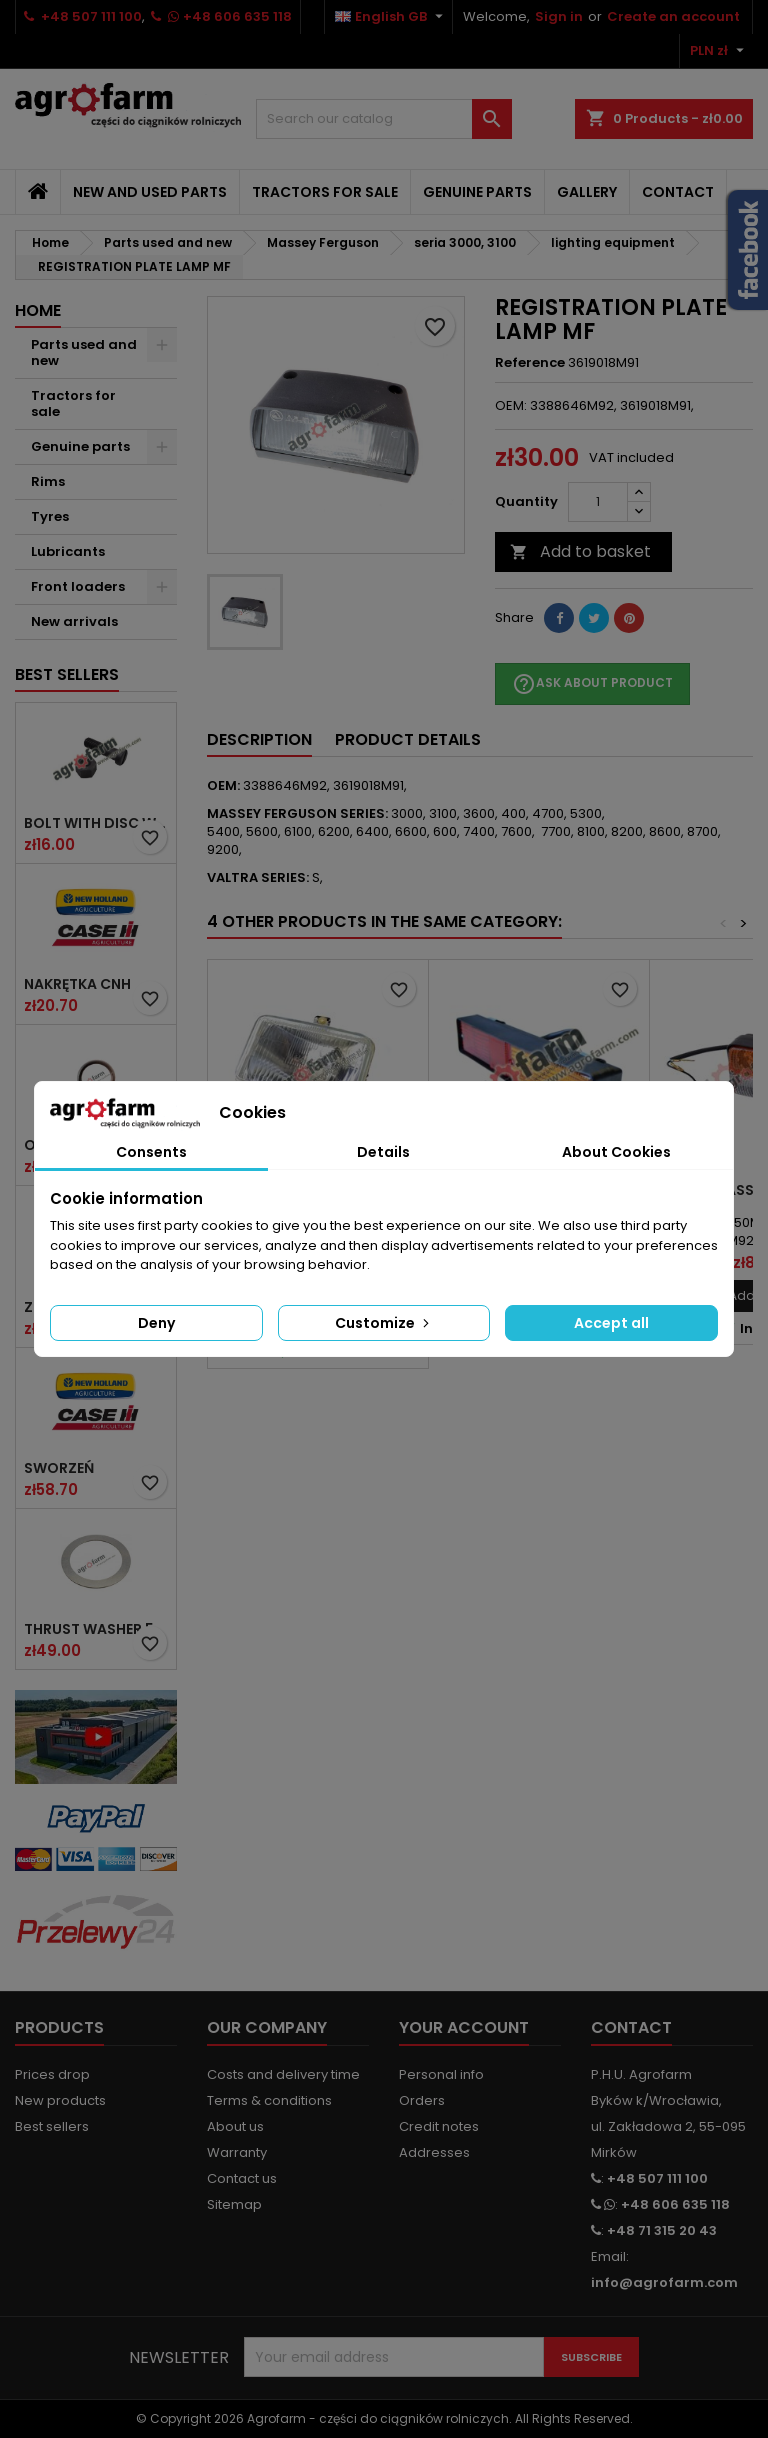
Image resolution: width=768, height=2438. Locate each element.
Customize (384, 1323)
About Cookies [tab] (616, 1152)
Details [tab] (383, 1152)
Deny (156, 1323)
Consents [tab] (151, 1152)
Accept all (611, 1323)
